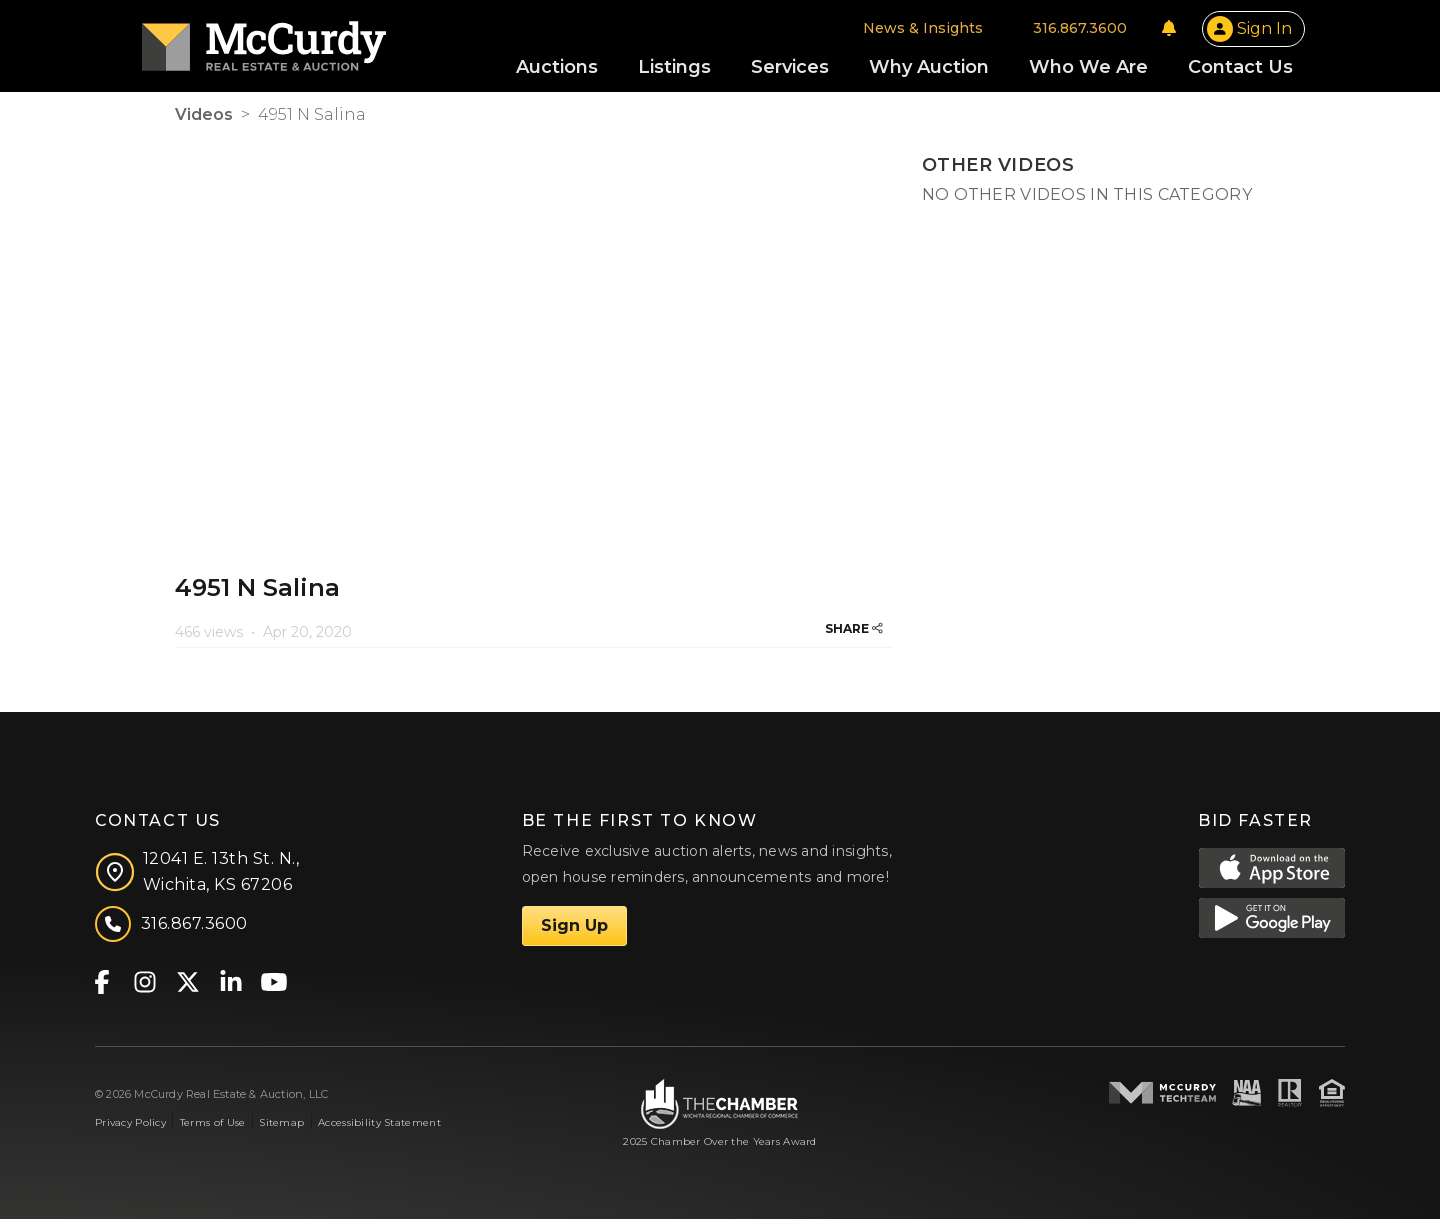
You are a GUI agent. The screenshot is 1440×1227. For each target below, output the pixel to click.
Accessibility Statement (379, 1130)
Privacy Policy (130, 1130)
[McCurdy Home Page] (297, 43)
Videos (204, 122)
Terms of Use (212, 1130)
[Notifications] (1136, 32)
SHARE (854, 636)
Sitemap (281, 1130)
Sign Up (574, 933)
